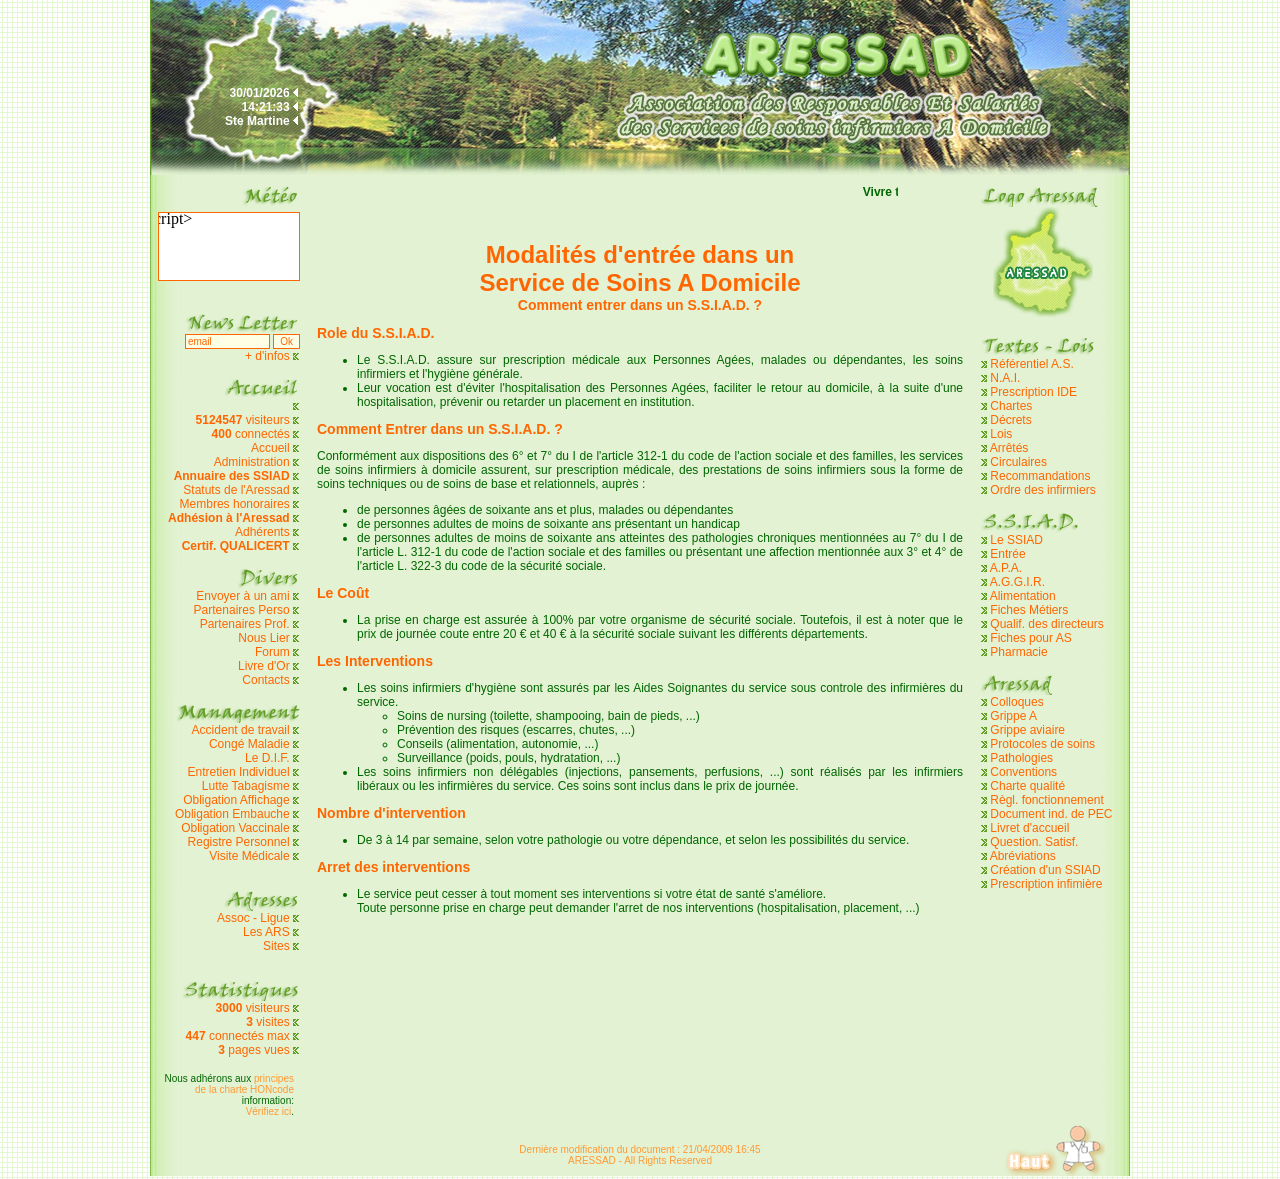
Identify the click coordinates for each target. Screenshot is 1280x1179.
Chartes (1011, 406)
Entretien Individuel (239, 772)
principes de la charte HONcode (244, 1084)
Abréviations (1023, 856)
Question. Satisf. (1034, 842)
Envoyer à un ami (242, 596)
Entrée (1007, 554)
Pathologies (1021, 758)
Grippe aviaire (1027, 730)
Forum (272, 652)
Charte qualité (1027, 786)
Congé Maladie (251, 744)
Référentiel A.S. (1031, 364)
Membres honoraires (235, 504)
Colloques (1016, 702)
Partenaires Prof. (246, 624)
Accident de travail (242, 730)
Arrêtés (1009, 448)
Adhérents (262, 532)
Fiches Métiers (1029, 610)
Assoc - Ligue (253, 918)
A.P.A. (1006, 568)
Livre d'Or (264, 666)
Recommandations (1040, 476)
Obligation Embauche (234, 814)
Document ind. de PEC (1051, 814)
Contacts (265, 680)
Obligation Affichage (236, 800)
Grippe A (1013, 716)
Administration (252, 462)
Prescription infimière (1046, 884)
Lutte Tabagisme (246, 786)
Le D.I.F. (269, 758)
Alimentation (1023, 596)
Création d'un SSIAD (1045, 870)
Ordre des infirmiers (1042, 490)
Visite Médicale (249, 856)
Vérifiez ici (269, 1111)
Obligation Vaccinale (235, 828)
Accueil (270, 448)
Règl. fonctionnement (1046, 800)
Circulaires (1018, 462)
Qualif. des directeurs (1046, 624)
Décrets (1010, 420)
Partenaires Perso (243, 610)
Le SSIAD (1016, 540)
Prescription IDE (1033, 392)
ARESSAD (592, 1160)
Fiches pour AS (1030, 638)
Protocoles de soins (1042, 744)
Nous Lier (263, 638)
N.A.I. (1005, 378)
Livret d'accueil (1029, 828)
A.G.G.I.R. (1017, 582)
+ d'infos (269, 356)
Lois (1001, 434)
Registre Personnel (239, 842)
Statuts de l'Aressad (236, 490)
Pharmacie (1018, 652)
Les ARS (266, 932)
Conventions (1023, 772)
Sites (276, 946)
